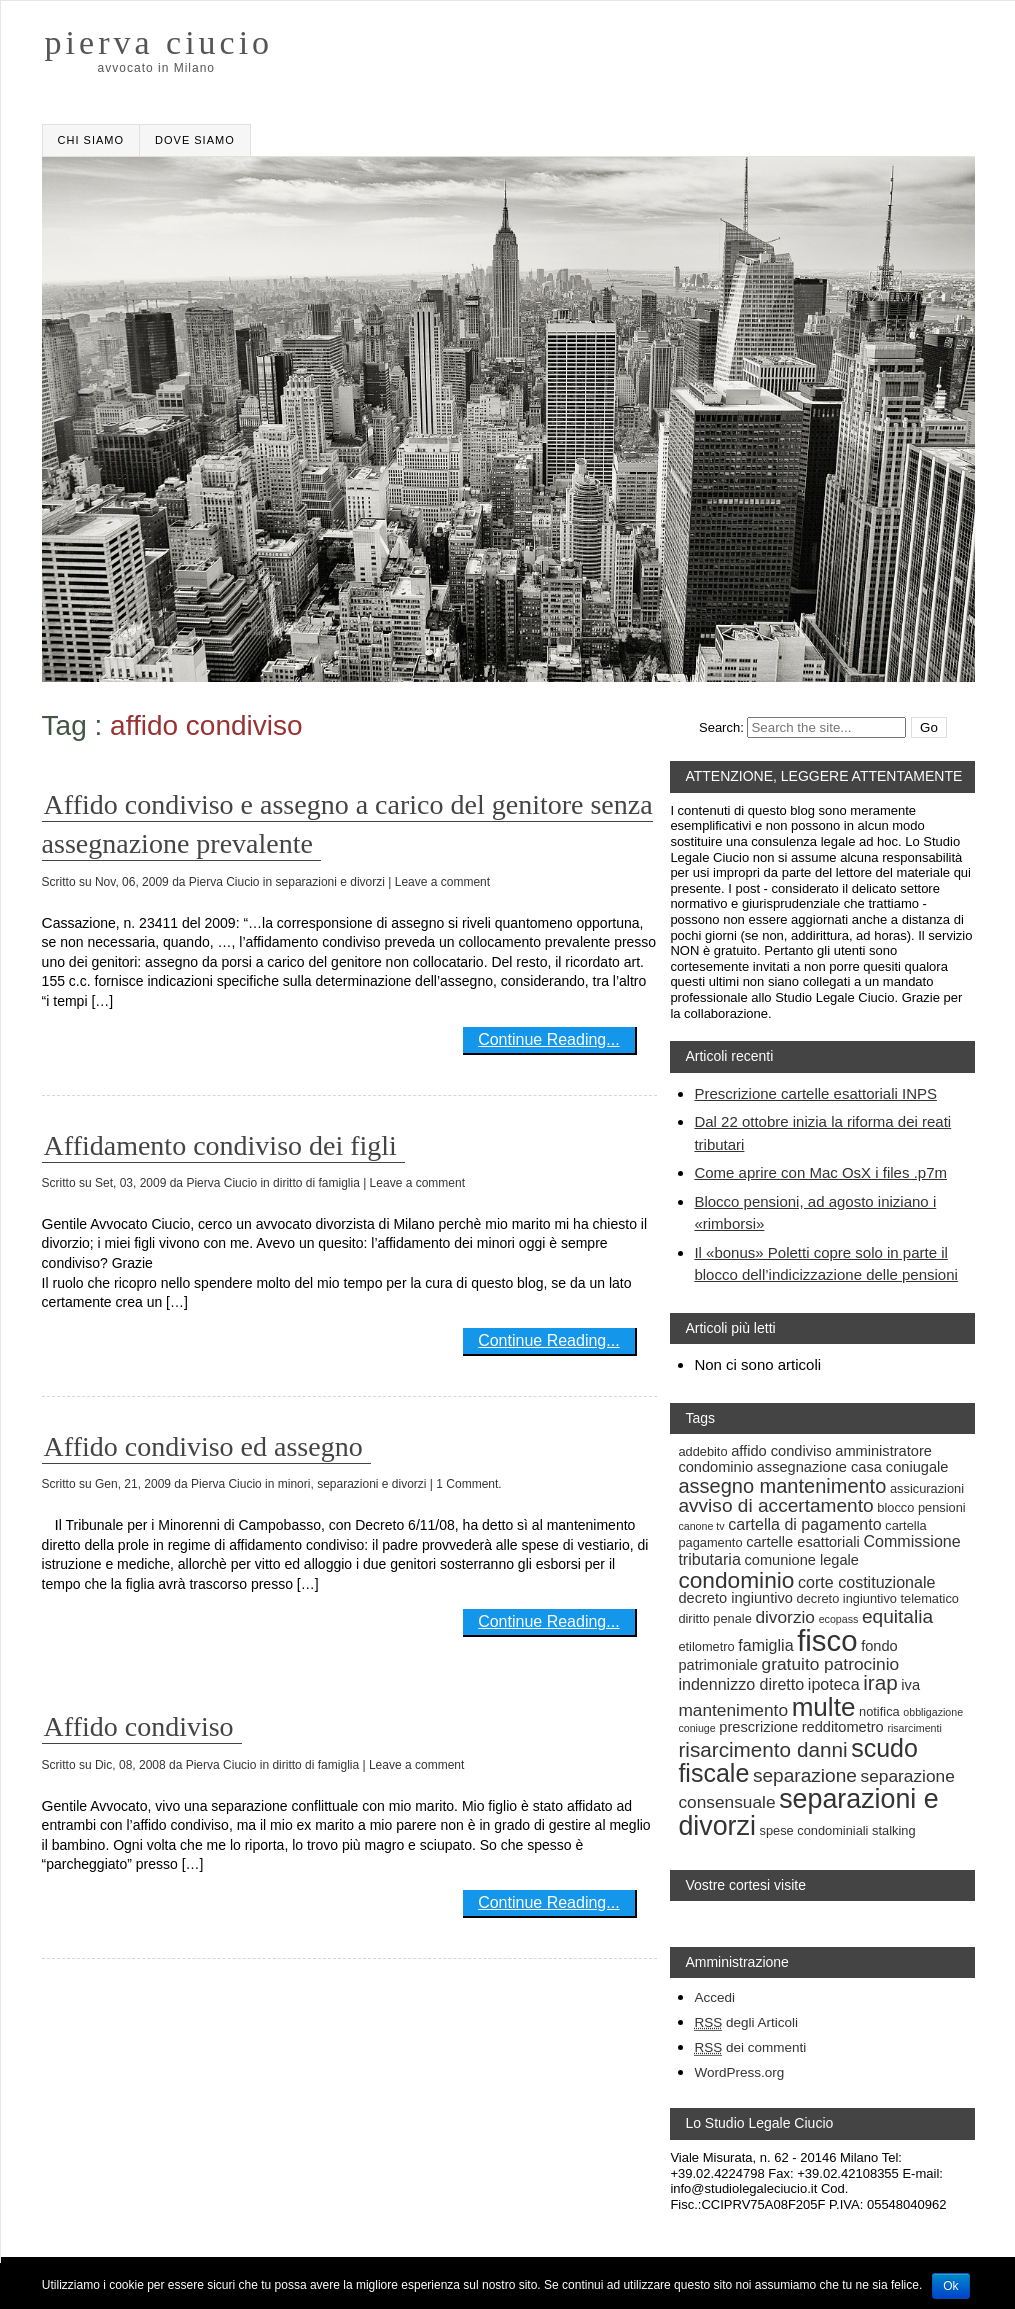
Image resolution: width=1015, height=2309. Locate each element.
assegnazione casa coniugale (853, 1467)
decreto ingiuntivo (735, 1598)
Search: (721, 727)
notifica (879, 1711)
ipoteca (834, 1684)
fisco (827, 1640)
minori (294, 1484)
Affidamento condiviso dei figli (220, 1145)
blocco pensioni (921, 1507)
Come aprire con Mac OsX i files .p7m (820, 1172)
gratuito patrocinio (831, 1664)
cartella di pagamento (804, 1524)
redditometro (843, 1727)
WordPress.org (739, 2072)
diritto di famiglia (316, 1183)
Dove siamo (195, 140)
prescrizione (758, 1727)
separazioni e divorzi (330, 882)
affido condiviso (781, 1451)
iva (910, 1685)
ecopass (839, 1619)
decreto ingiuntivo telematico (878, 1598)
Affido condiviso (139, 1726)
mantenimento (733, 1710)
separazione (805, 1775)
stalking (893, 1830)
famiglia (765, 1645)
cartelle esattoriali (803, 1542)
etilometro (706, 1646)
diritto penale (714, 1618)
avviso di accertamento (775, 1505)
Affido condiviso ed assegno (203, 1446)
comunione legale (801, 1560)
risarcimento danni (762, 1749)
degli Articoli (746, 2023)
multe (824, 1707)
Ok (950, 2286)
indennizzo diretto (741, 1684)
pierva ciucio (159, 43)
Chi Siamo (91, 140)
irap (880, 1682)
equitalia (897, 1616)
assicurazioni (927, 1488)
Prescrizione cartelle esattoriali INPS (815, 1093)
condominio (736, 1580)
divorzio (785, 1617)
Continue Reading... (548, 1039)
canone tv (701, 1526)
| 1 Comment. (466, 1484)
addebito (702, 1451)
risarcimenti (914, 1728)
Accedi (714, 1997)
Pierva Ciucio (224, 882)
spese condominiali (814, 1830)
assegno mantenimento (782, 1486)
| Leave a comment (439, 882)
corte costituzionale (866, 1582)
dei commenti (750, 2048)
